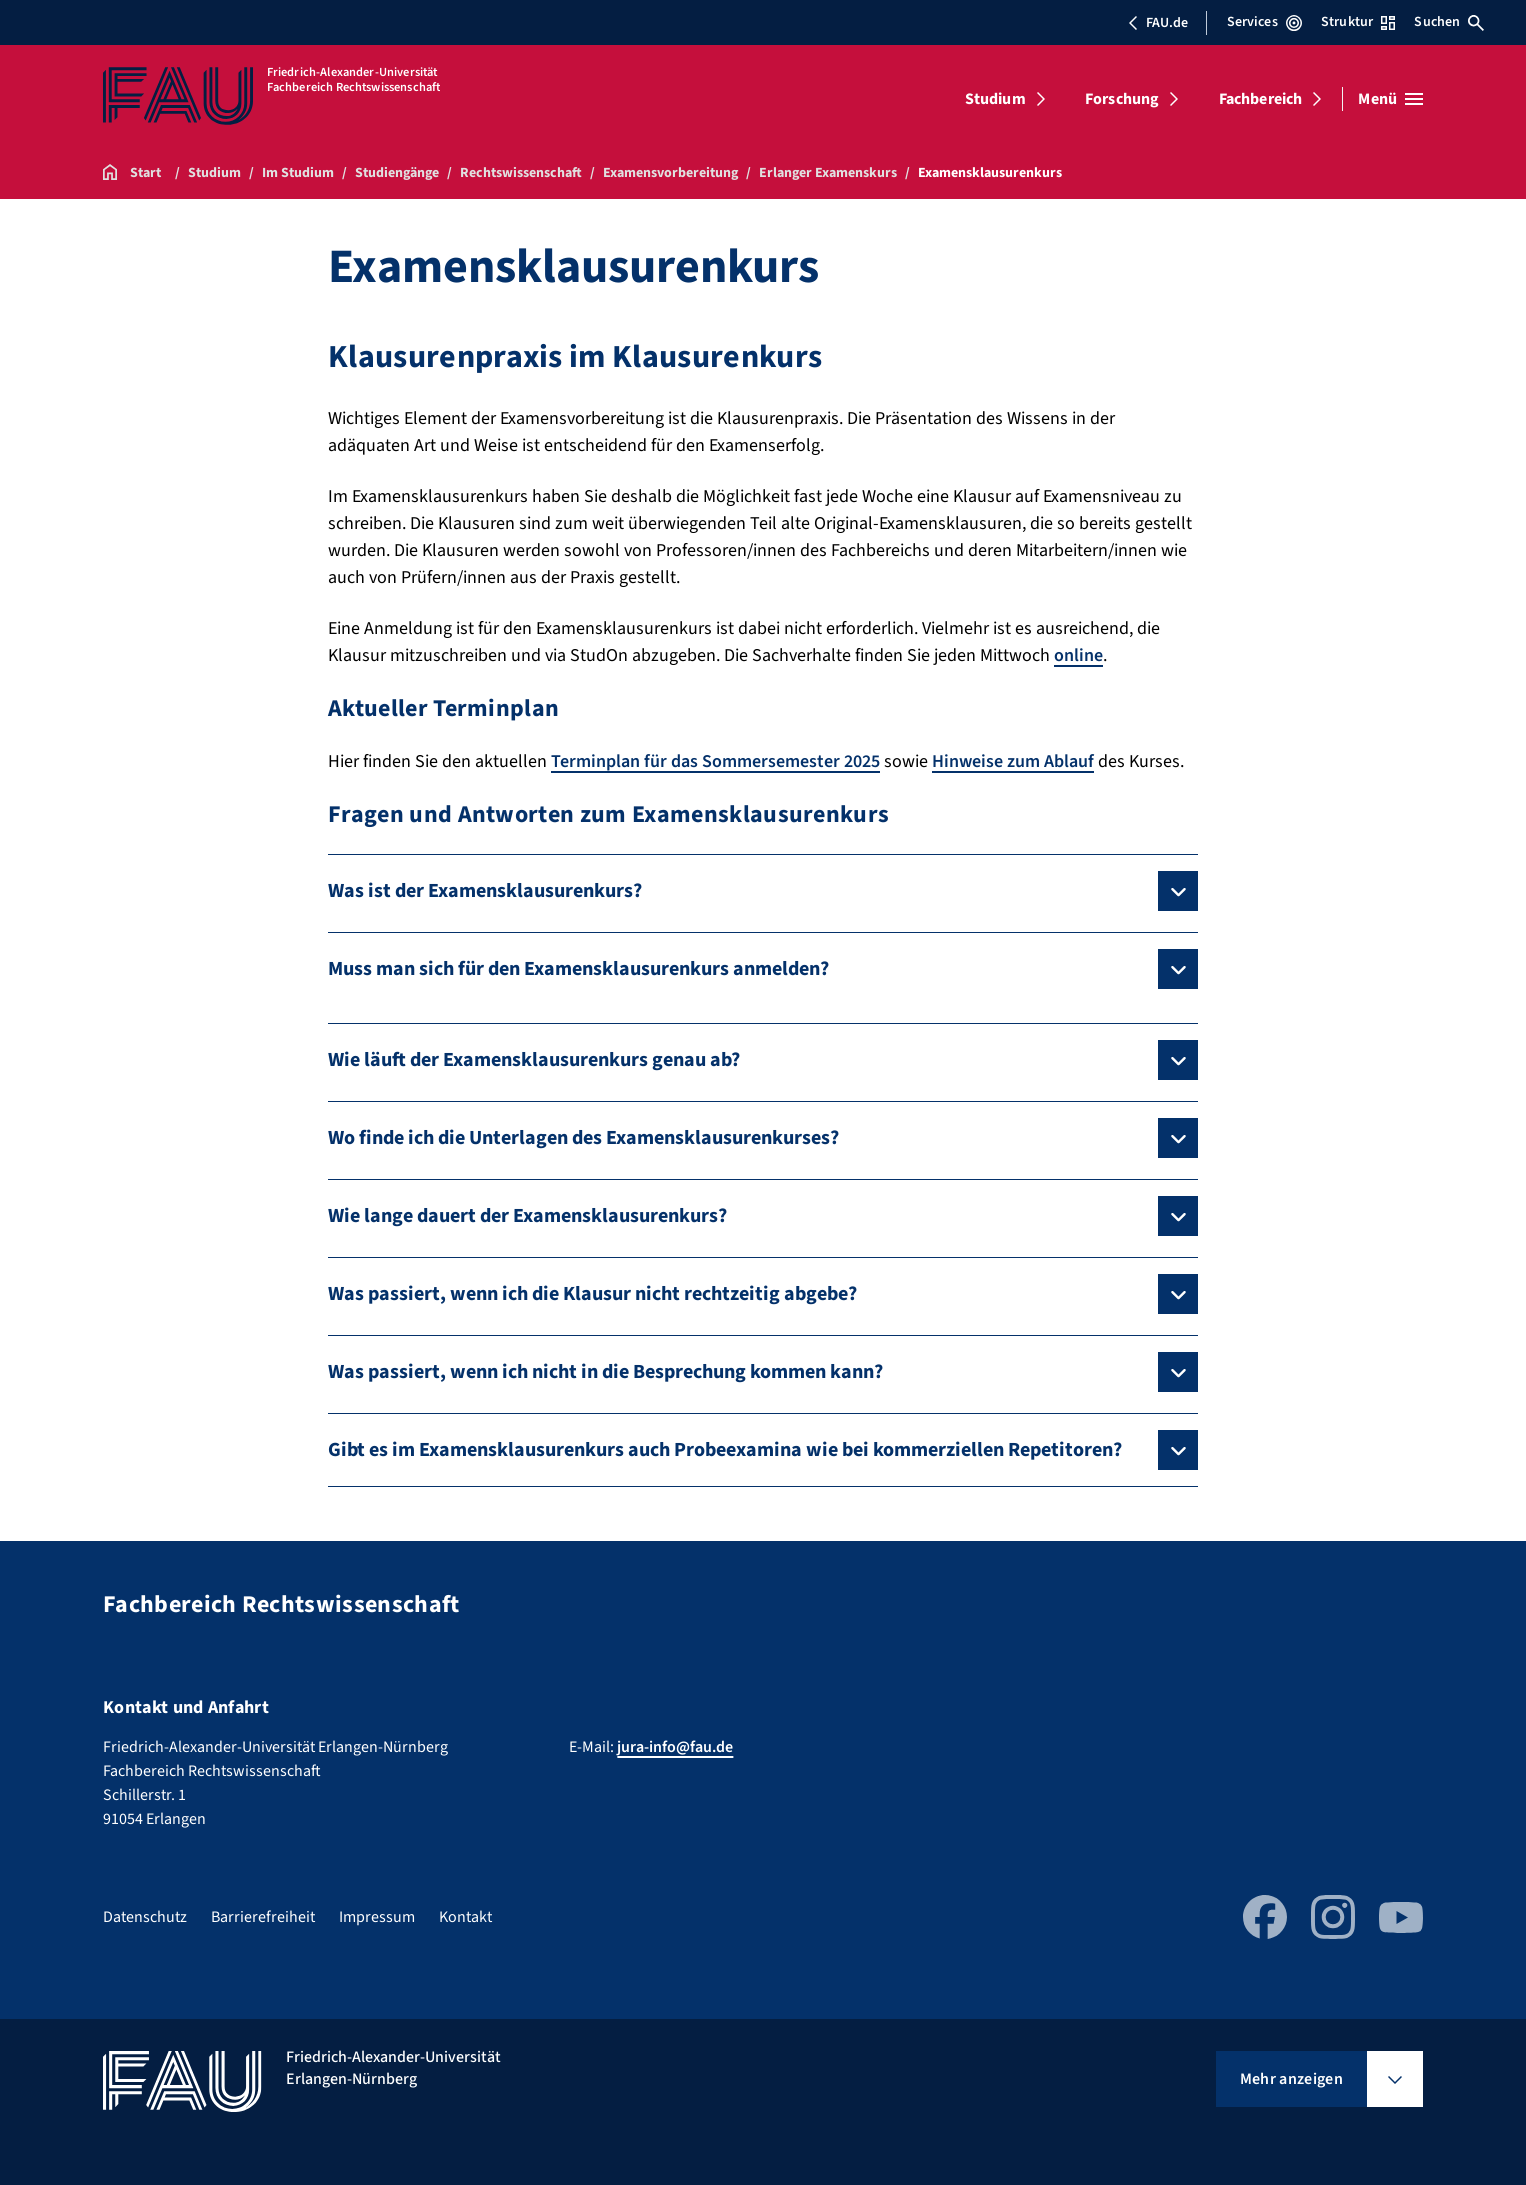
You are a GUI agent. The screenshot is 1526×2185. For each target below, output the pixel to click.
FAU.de (1158, 23)
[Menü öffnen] (1390, 99)
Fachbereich (1261, 99)
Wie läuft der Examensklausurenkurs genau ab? (534, 1060)
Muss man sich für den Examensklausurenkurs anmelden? (578, 969)
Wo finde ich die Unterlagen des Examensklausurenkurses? (583, 1138)
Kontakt (465, 1917)
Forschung (1122, 99)
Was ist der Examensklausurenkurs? (485, 891)
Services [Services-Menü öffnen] (1264, 22)
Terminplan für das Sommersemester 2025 (715, 761)
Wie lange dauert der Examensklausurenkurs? (527, 1216)
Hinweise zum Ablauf (1013, 761)
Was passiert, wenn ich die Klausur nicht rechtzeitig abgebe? (592, 1294)
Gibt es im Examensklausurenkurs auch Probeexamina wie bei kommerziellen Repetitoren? (725, 1450)
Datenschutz (145, 1917)
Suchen (1449, 22)
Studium (995, 99)
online (1078, 655)
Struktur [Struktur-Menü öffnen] (1358, 22)
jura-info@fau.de (675, 1747)
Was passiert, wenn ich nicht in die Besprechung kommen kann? (605, 1372)
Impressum (377, 1917)
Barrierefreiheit (263, 1917)
